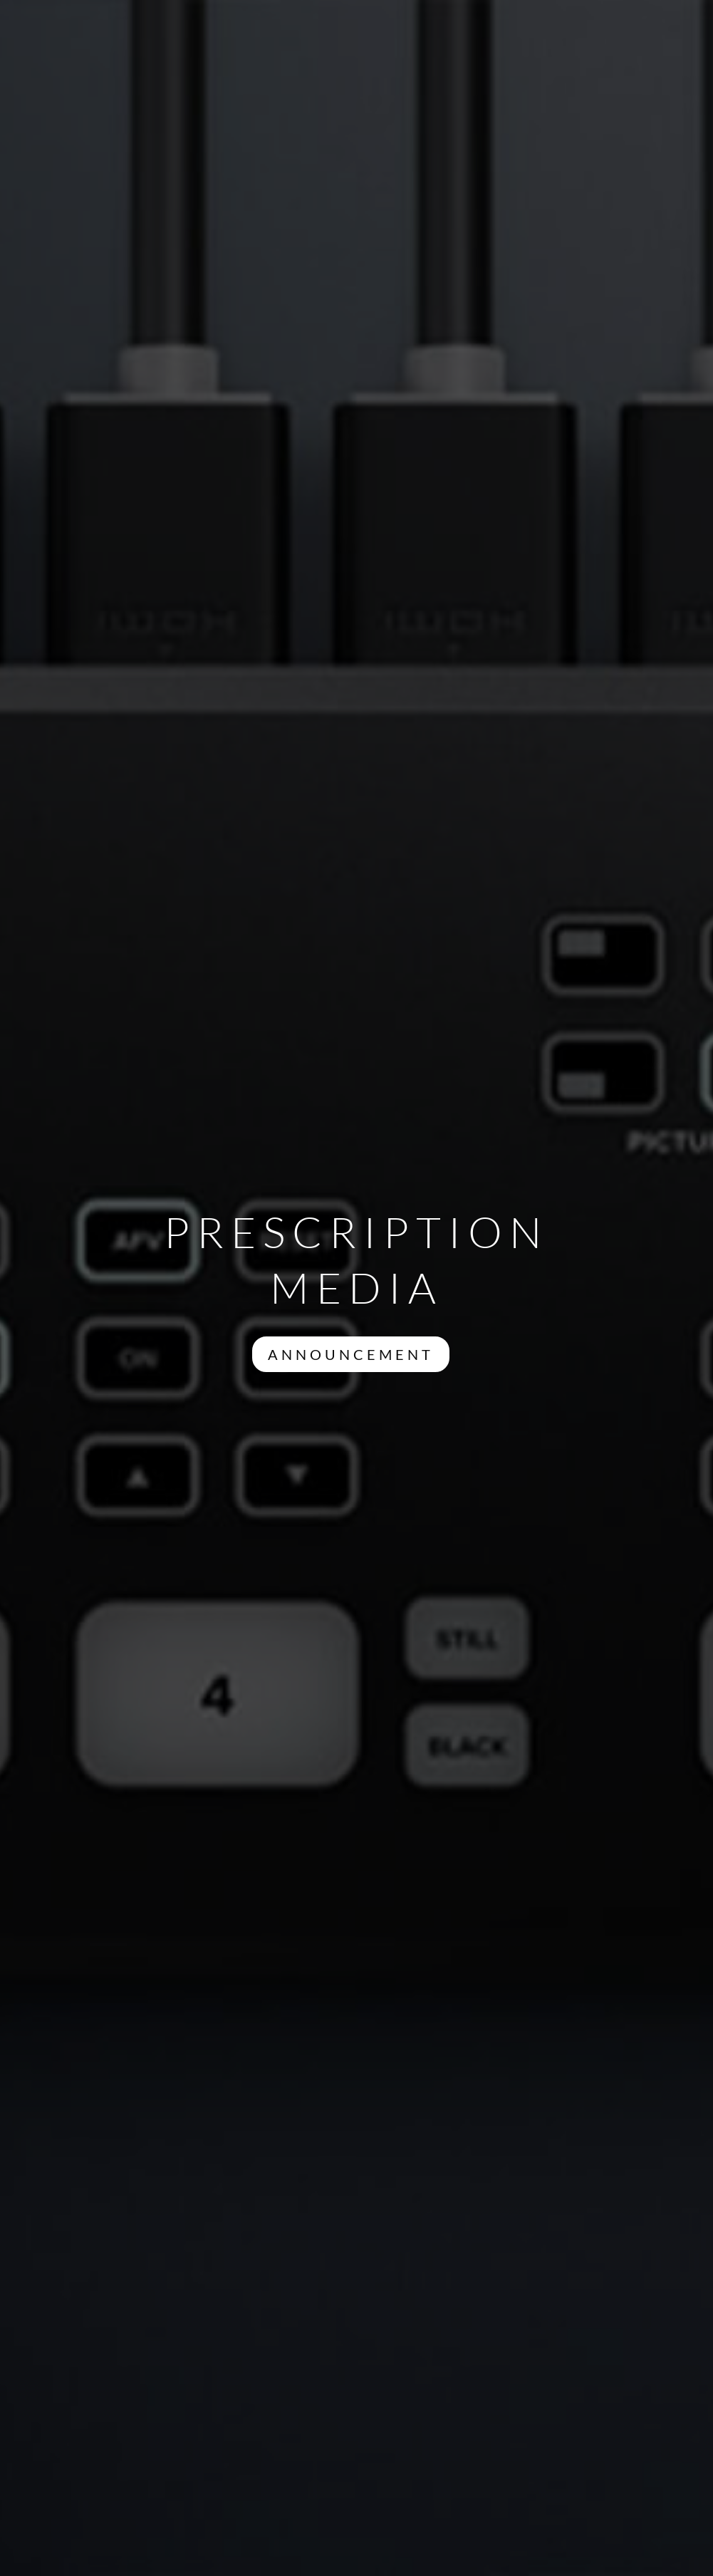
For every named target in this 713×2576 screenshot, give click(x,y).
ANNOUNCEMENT (351, 1354)
